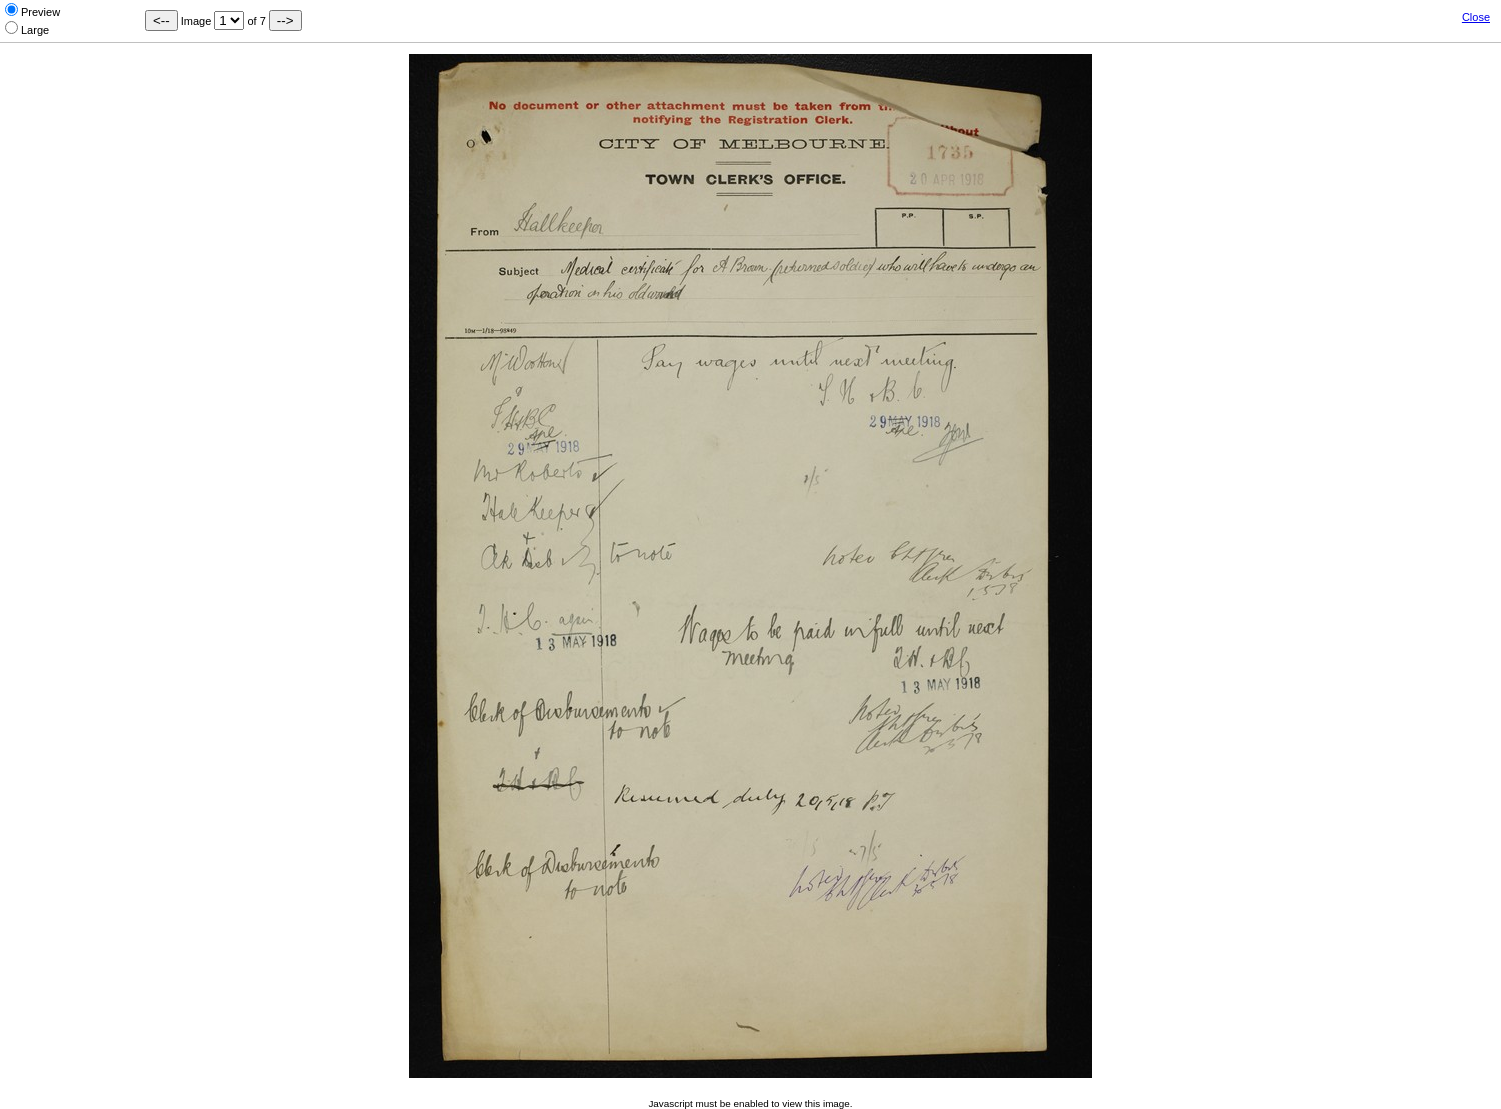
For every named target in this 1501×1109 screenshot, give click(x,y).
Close (1476, 17)
